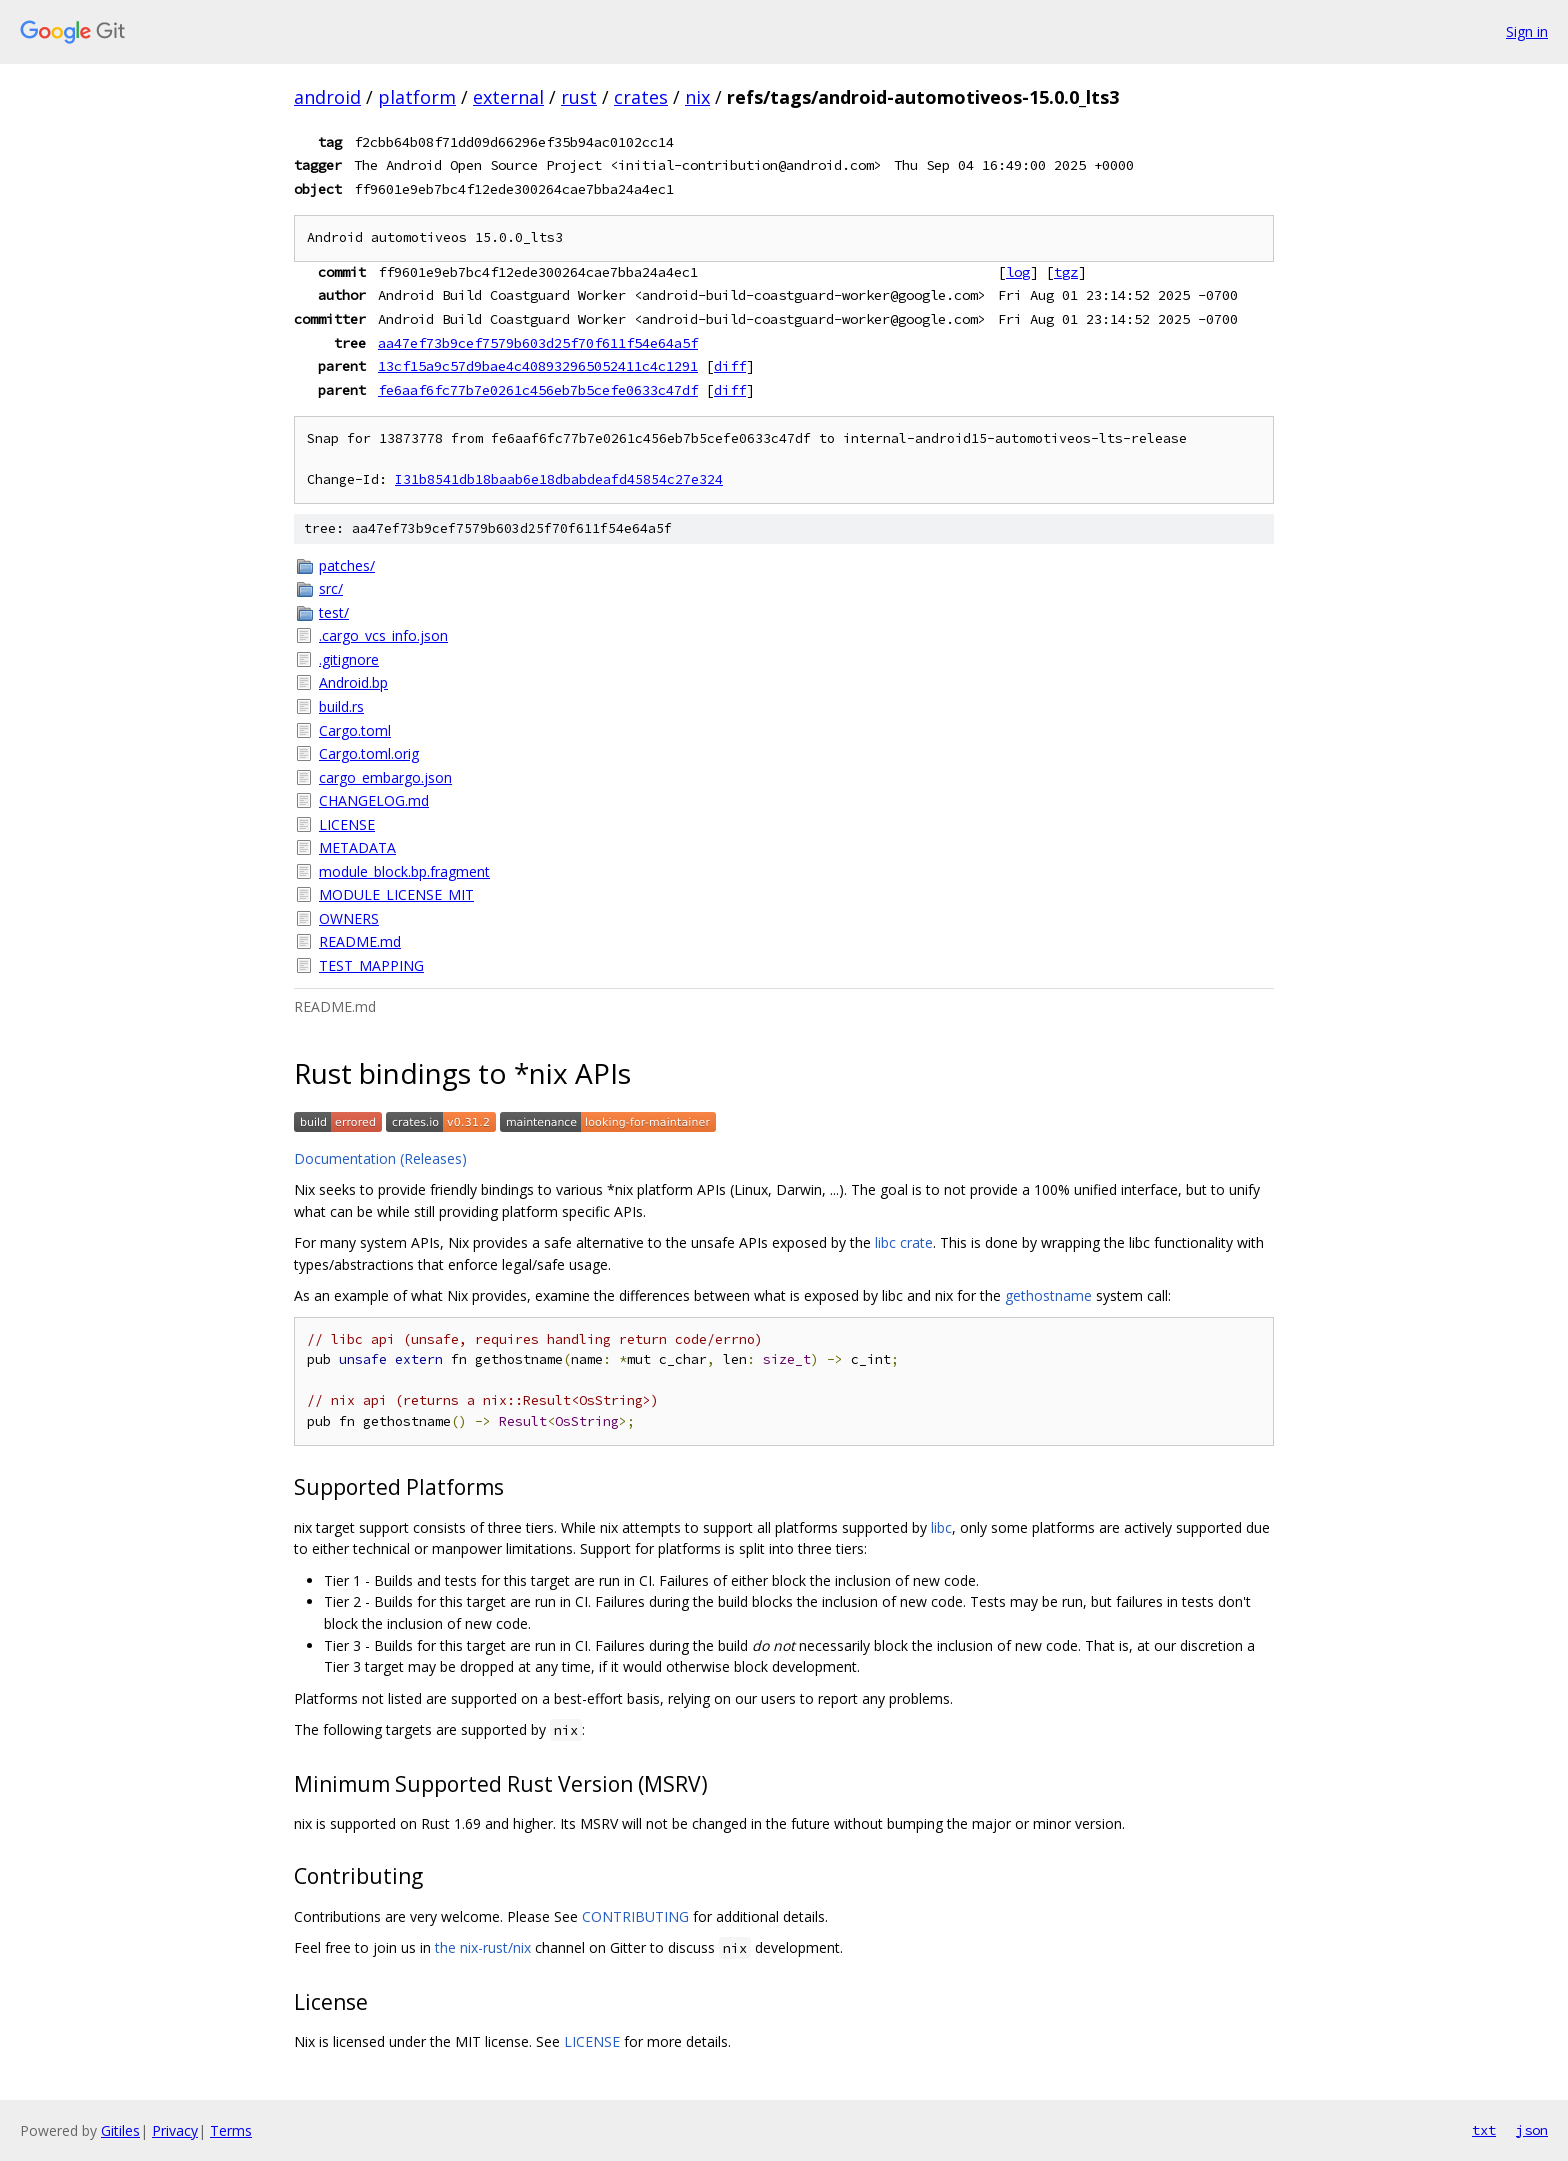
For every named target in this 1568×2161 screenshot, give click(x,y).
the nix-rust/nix (483, 1947)
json (1532, 2130)
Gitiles (120, 2130)
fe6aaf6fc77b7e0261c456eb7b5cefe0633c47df (538, 390)
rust (579, 97)
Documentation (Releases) (380, 1158)
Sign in (1527, 31)
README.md (360, 941)
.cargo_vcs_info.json (383, 635)
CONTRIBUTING (635, 1916)
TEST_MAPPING (371, 965)
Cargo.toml (355, 730)
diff (730, 366)
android (327, 97)
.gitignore (349, 659)
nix (697, 97)
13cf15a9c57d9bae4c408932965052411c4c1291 (538, 366)
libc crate (904, 1242)
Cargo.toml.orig (369, 753)
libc (941, 1527)
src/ (331, 588)
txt (1484, 2130)
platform (417, 97)
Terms (231, 2130)
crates (641, 97)
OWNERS (349, 918)
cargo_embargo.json (385, 777)
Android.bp (353, 682)
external (508, 97)
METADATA (357, 847)
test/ (334, 612)
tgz (1066, 272)
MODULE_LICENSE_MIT (396, 894)
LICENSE (347, 824)
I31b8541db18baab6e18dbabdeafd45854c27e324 (559, 479)
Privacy (175, 2130)
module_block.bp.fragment (404, 871)
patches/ (347, 565)
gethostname (1048, 1295)
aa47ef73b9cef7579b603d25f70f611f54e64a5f (538, 343)
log (1018, 272)
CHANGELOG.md (374, 800)
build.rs (341, 706)
